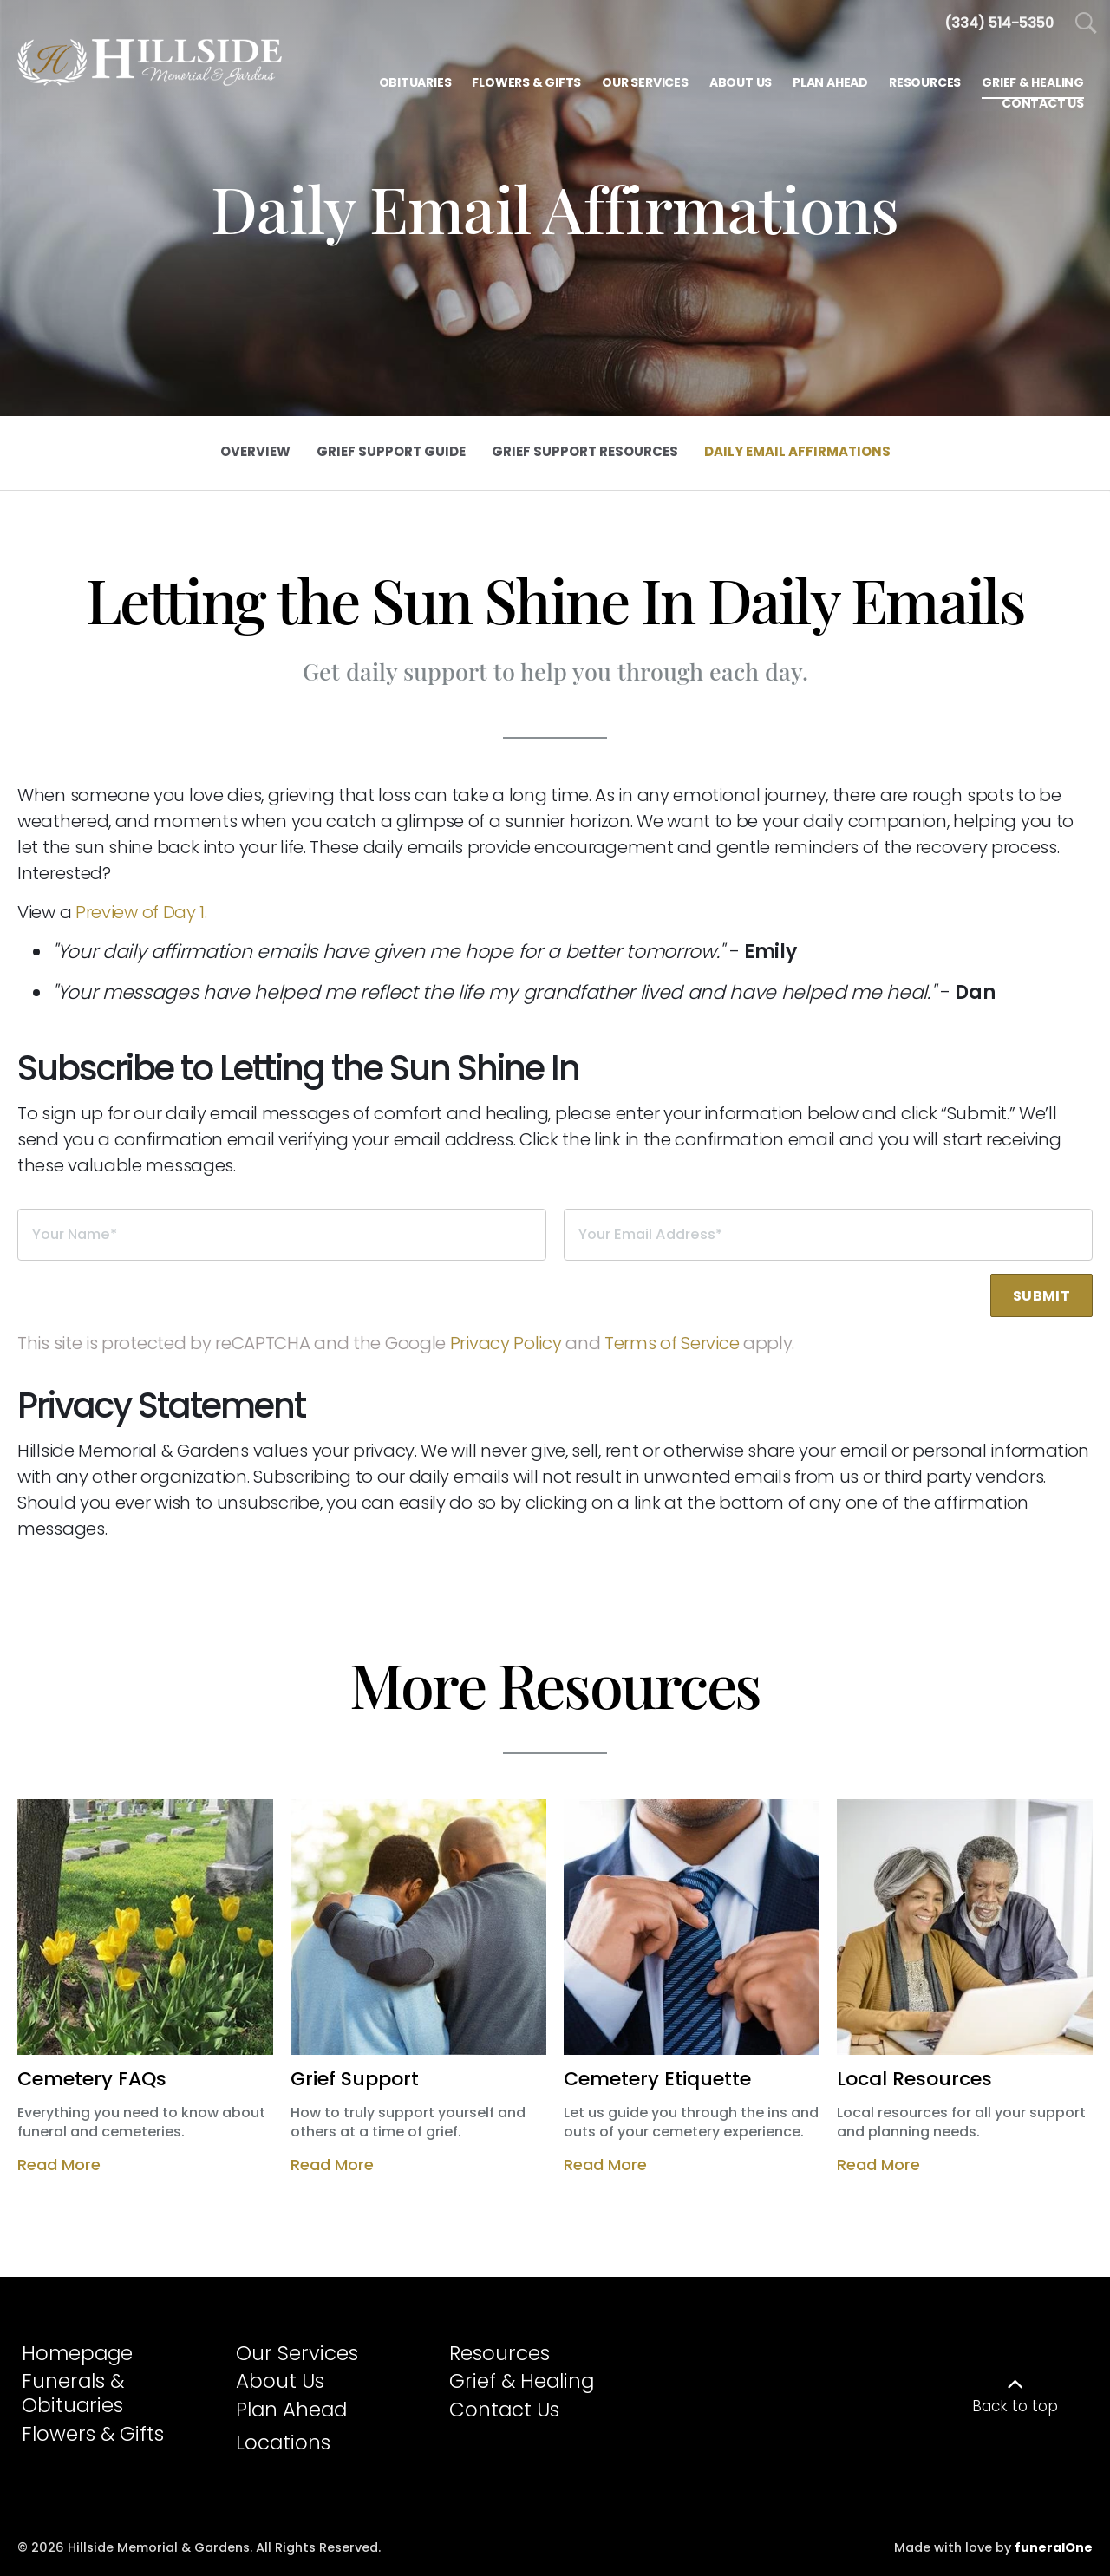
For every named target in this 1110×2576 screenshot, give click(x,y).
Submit (1041, 1296)
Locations (283, 2442)
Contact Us (504, 2409)
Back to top (1015, 2406)
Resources (499, 2353)
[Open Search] (1086, 24)
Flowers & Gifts (93, 2434)
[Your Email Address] (828, 1235)
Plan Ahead (291, 2409)
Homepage (77, 2353)
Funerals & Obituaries (73, 2393)
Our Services (297, 2353)
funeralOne (1054, 2547)
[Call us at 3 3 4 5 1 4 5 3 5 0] (999, 23)
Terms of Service (671, 1343)
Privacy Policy (506, 1343)
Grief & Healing (521, 2381)
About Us (280, 2381)
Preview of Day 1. (141, 912)
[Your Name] (281, 1235)
